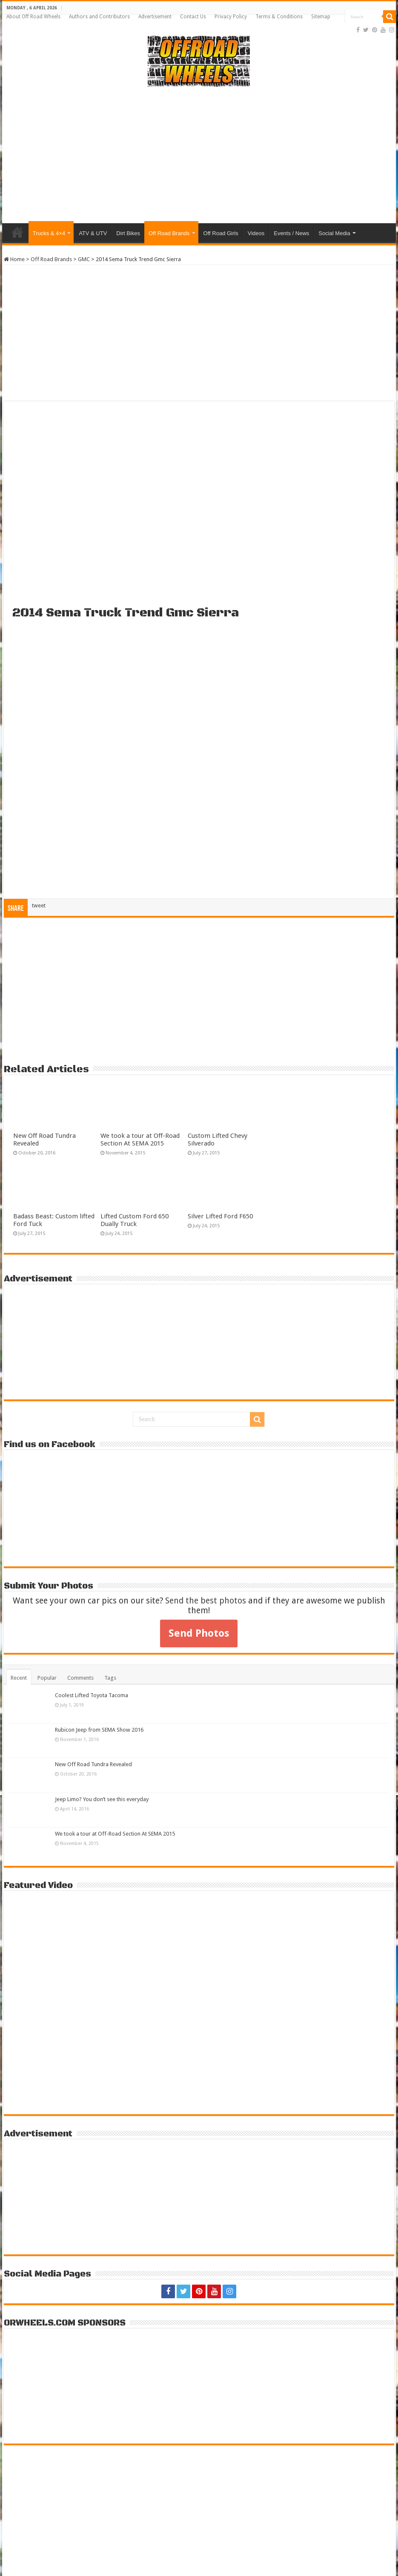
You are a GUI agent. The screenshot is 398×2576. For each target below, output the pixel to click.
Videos (256, 233)
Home (17, 232)
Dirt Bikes (128, 233)
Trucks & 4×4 (49, 233)
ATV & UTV (93, 233)
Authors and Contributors (99, 17)
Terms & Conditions (279, 17)
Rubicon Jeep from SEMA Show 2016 (99, 1730)
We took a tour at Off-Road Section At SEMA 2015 (140, 1139)
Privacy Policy (231, 17)
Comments (80, 1678)
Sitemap (320, 17)
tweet (39, 905)
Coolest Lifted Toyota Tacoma (91, 1695)
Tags (110, 1678)
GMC (84, 259)
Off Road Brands (169, 233)
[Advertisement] (199, 155)
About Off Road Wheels (33, 17)
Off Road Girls (220, 233)
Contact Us (193, 17)
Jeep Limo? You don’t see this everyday (102, 1799)
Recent (19, 1678)
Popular (47, 1678)
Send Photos (199, 1633)
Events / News (291, 233)
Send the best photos (205, 1601)
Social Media (334, 233)
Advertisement (155, 17)
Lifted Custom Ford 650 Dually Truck (134, 1220)
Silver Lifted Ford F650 (220, 1216)
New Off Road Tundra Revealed (93, 1764)
